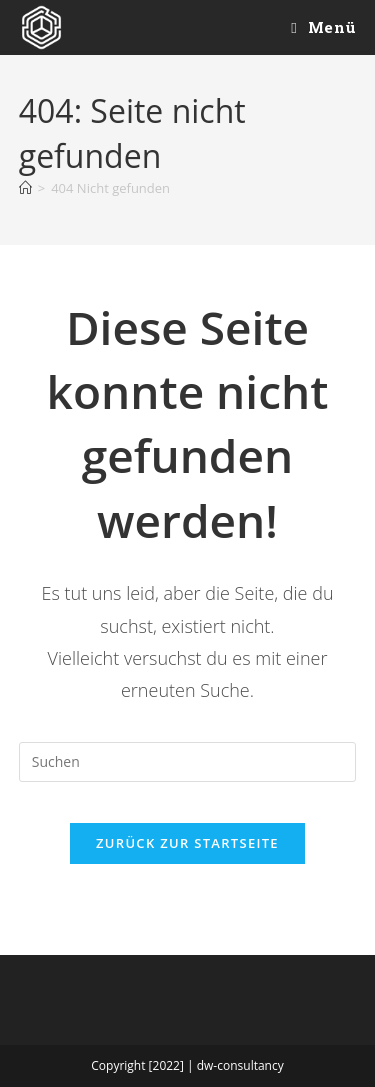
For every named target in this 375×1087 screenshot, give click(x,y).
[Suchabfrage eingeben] (188, 762)
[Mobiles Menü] (323, 27)
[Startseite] (25, 188)
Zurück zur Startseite (187, 843)
